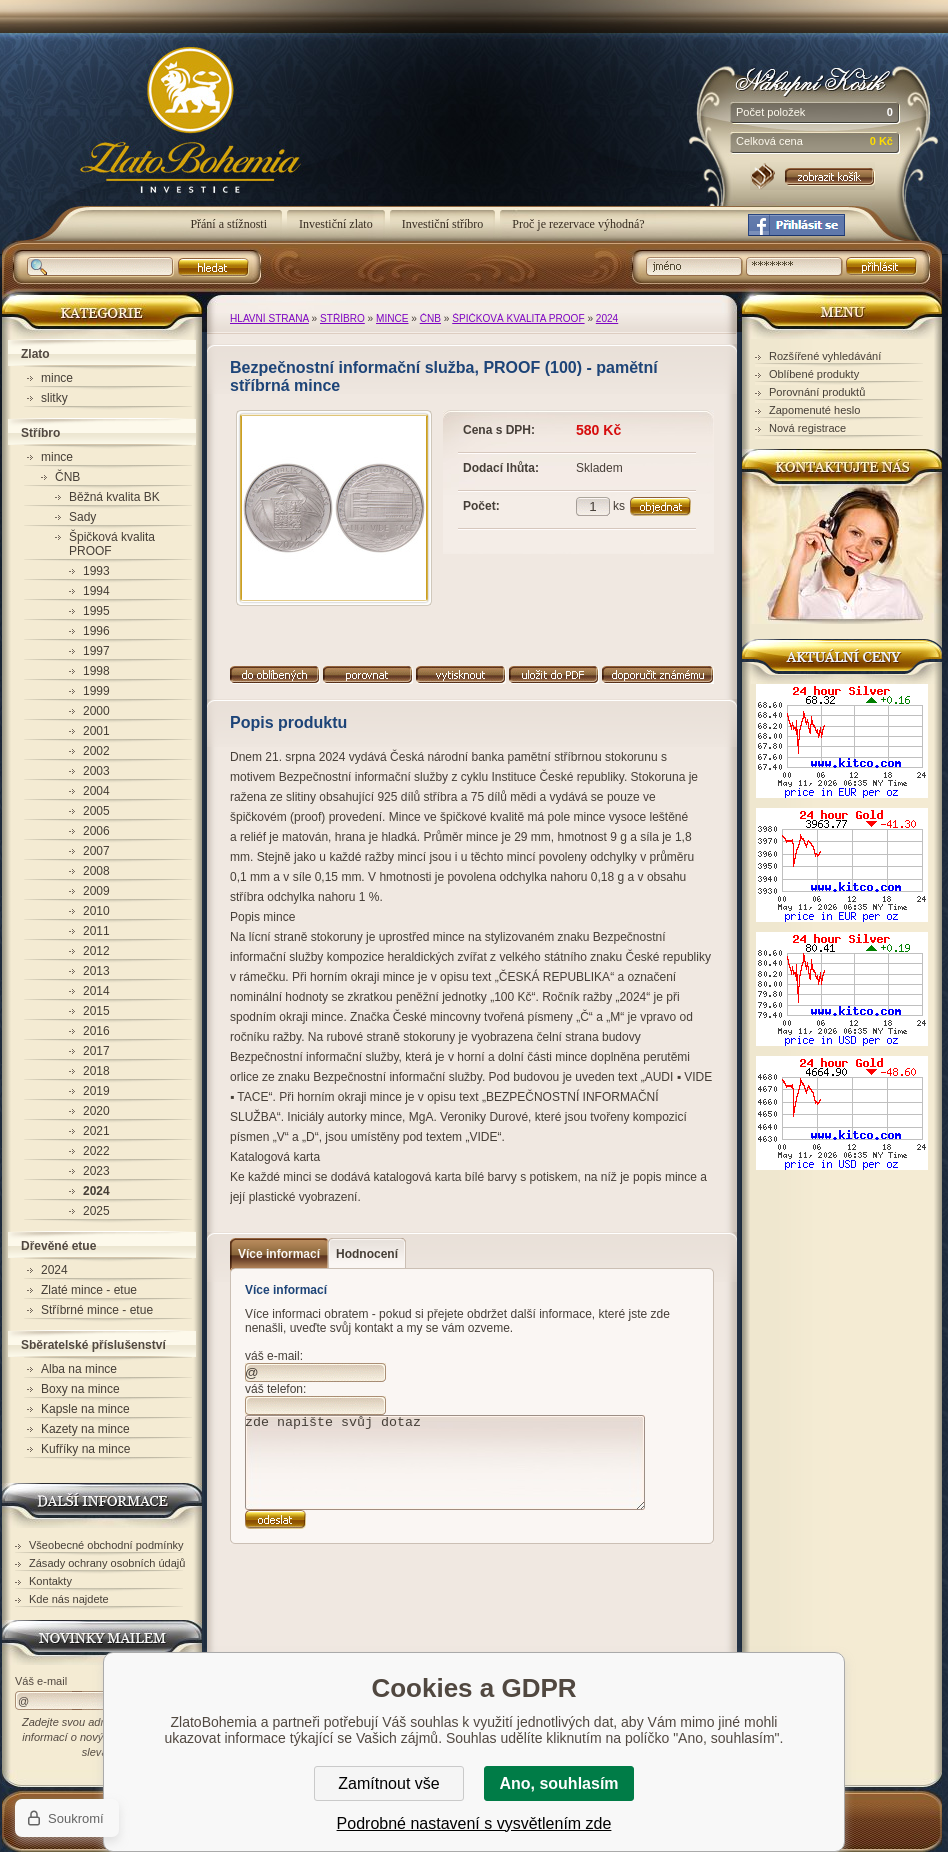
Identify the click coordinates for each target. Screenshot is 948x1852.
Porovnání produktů (817, 392)
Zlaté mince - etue (89, 1290)
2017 (96, 1051)
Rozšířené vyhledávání (825, 356)
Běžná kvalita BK (114, 497)
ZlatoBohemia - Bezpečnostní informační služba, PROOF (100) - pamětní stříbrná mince (165, 131)
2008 (96, 871)
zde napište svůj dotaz (445, 1462)
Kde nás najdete (69, 1599)
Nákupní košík (814, 79)
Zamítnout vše (388, 1783)
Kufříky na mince (85, 1449)
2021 (96, 1131)
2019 (96, 1091)
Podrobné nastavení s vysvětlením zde (474, 1823)
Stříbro (342, 318)
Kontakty (50, 1581)
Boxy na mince (80, 1389)
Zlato (35, 354)
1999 (96, 691)
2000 (96, 711)
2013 (96, 971)
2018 (96, 1071)
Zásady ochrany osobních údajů (107, 1563)
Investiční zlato (336, 224)
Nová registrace (807, 428)
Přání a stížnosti (230, 224)
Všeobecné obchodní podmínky (106, 1545)
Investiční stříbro (443, 224)
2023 (96, 1171)
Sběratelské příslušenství (93, 1345)
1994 (96, 591)
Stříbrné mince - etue (97, 1310)
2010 (96, 911)
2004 (96, 791)
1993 (96, 571)
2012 (96, 951)
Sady (82, 517)
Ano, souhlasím (558, 1783)
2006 (96, 831)
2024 (607, 318)
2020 (96, 1111)
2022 (96, 1151)
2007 (96, 851)
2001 (96, 731)
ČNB (430, 318)
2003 (96, 771)
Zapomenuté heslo (814, 410)
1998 (96, 671)
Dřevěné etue (58, 1246)
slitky (54, 398)
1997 (96, 651)
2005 (96, 811)
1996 (96, 631)
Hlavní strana (269, 318)
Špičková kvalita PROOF (518, 318)
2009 (96, 891)
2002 (96, 751)
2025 (96, 1211)
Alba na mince (79, 1369)
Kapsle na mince (85, 1409)
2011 (96, 931)
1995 (96, 611)
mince (392, 318)
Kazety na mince (85, 1429)
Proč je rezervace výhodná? (578, 224)
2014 (96, 991)
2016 (96, 1031)
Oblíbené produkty (814, 374)
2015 (96, 1011)
